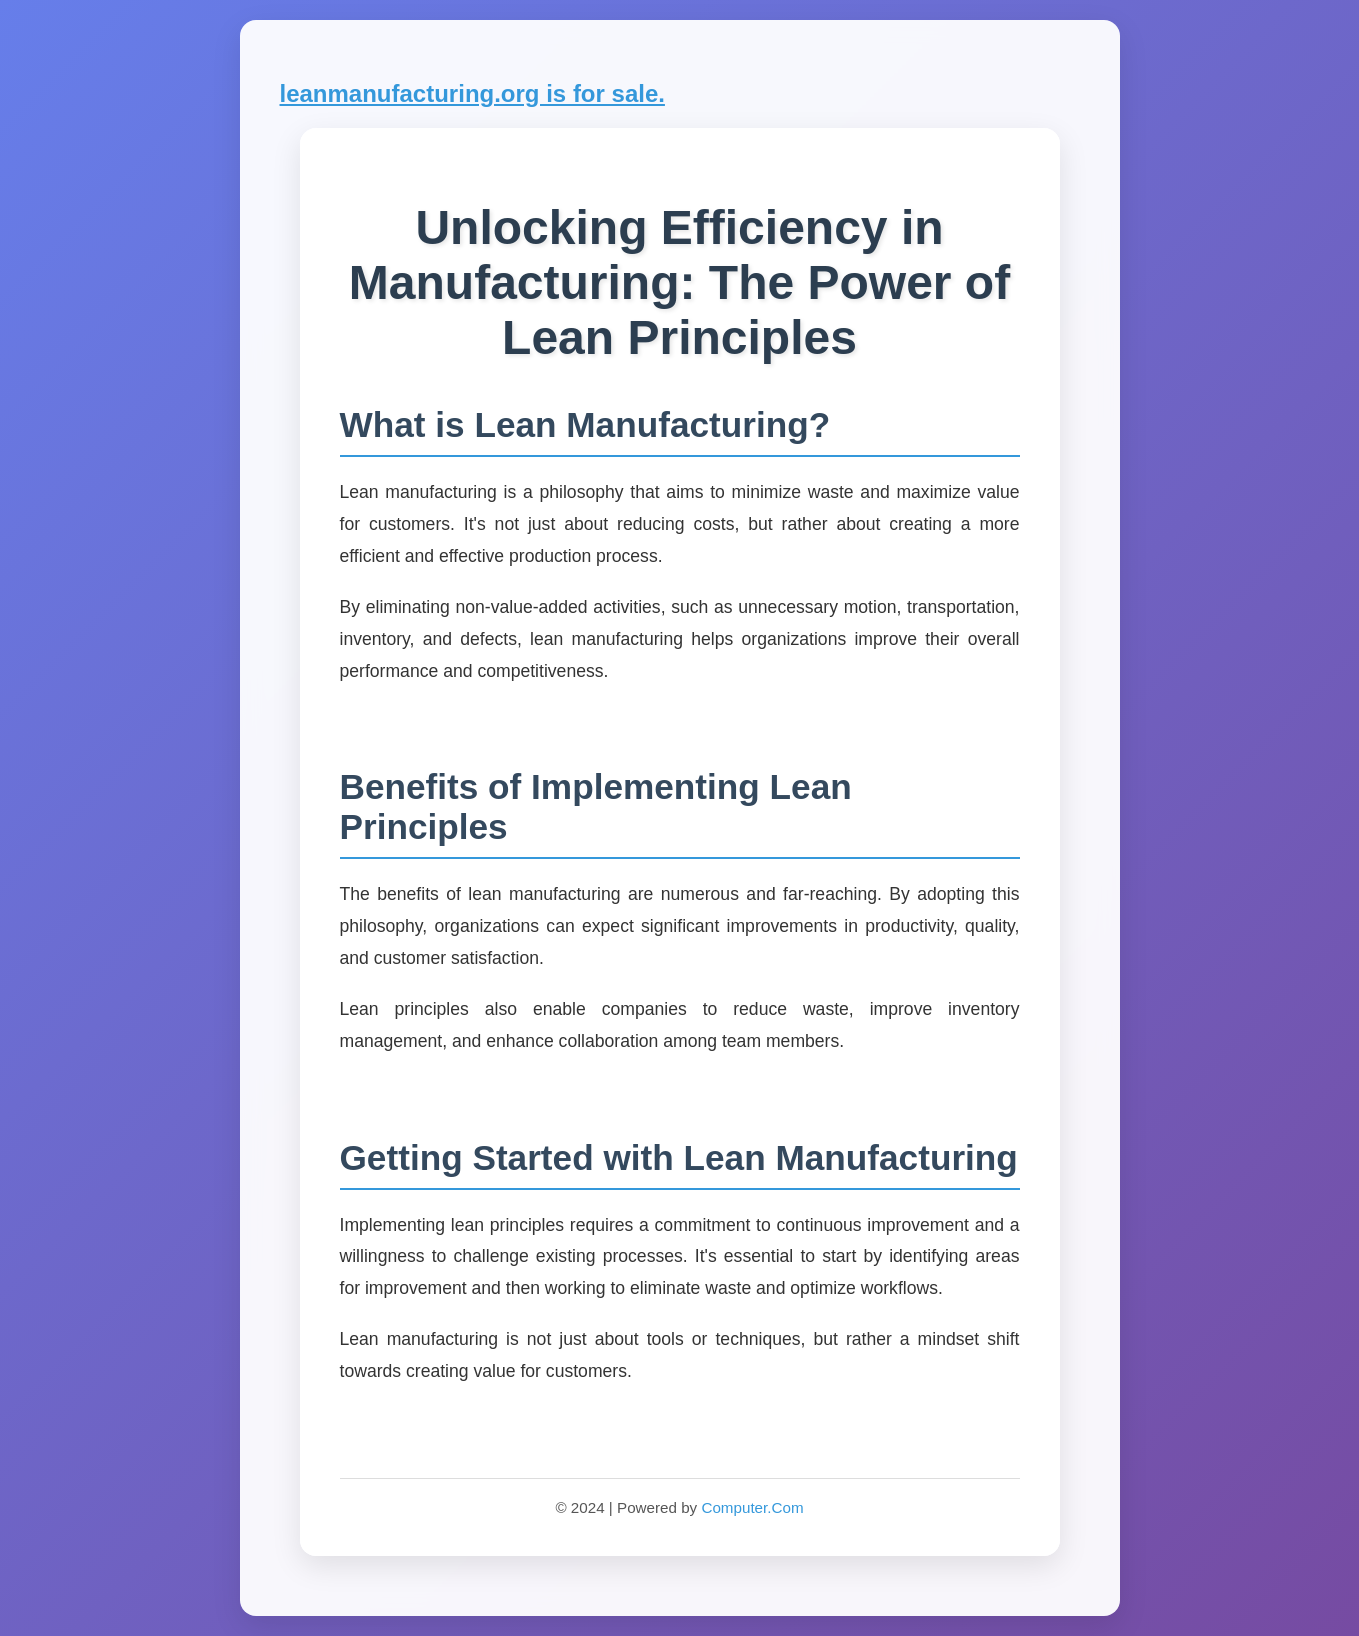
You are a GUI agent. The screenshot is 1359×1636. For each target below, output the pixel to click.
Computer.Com (752, 1507)
